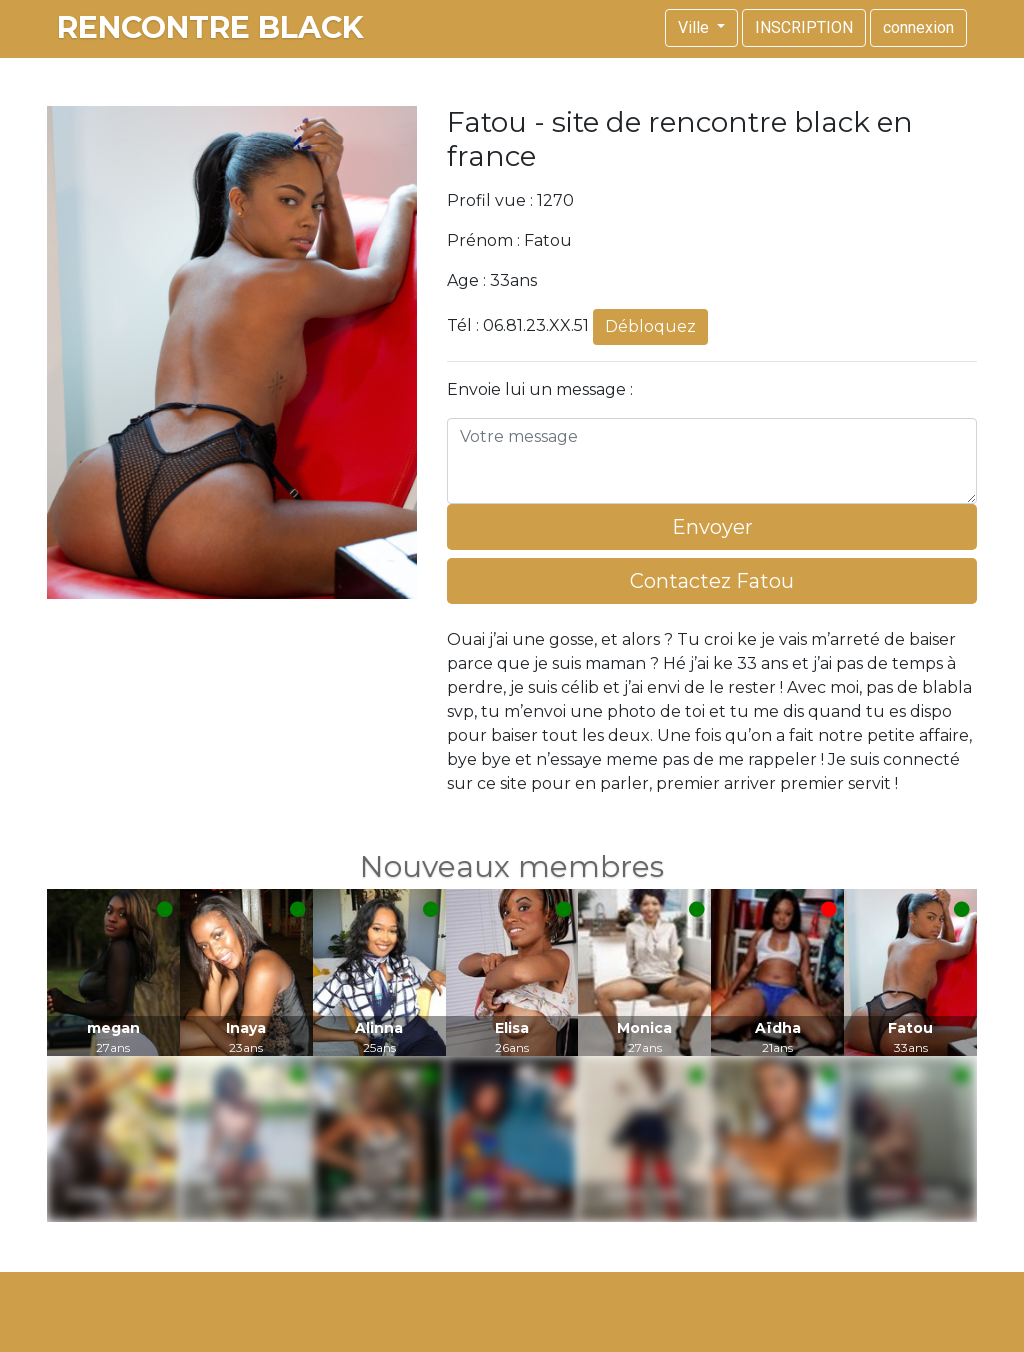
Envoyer (712, 527)
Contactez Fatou (712, 581)
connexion (918, 27)
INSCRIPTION (804, 27)
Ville (695, 27)
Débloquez (650, 326)
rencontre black (210, 27)
